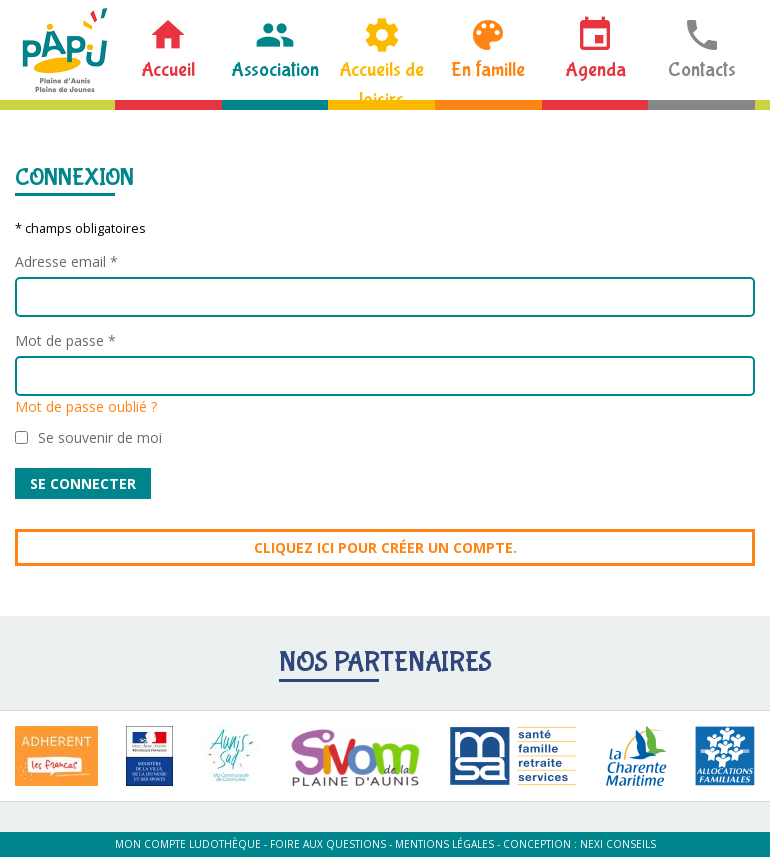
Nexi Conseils (618, 844)
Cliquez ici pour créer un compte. (385, 547)
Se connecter (83, 483)
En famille (488, 69)
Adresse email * (66, 261)
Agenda (595, 69)
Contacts (702, 69)
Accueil (168, 69)
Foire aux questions (328, 844)
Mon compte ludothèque (188, 844)
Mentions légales (444, 844)
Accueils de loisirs (381, 79)
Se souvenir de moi (100, 437)
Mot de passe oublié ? (86, 406)
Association (275, 69)
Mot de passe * (65, 340)
